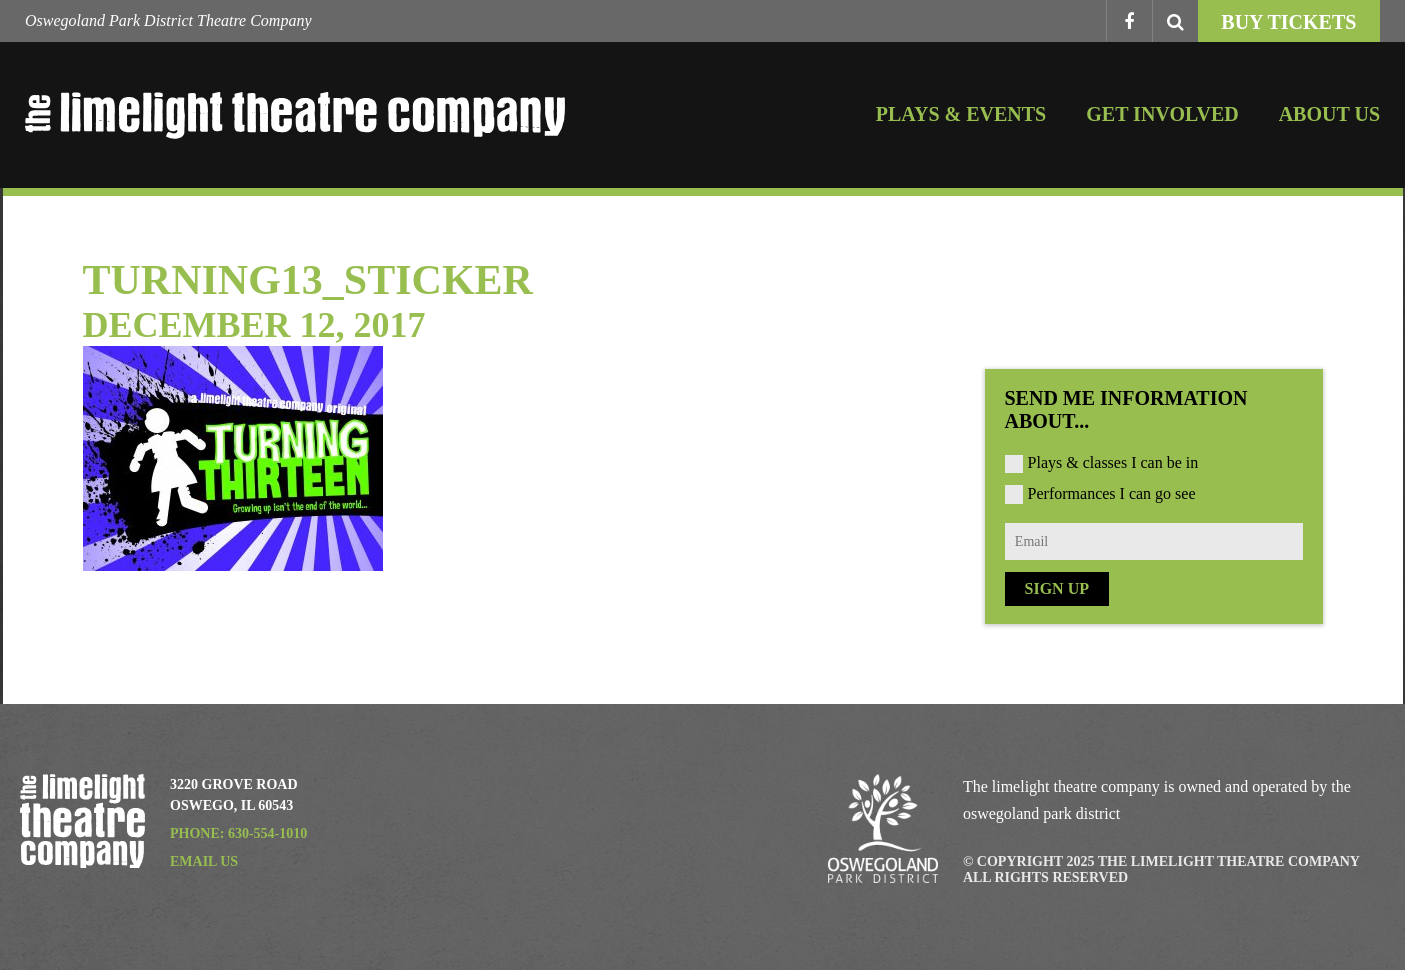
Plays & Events (961, 114)
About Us (1329, 114)
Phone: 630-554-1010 (238, 833)
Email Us (204, 861)
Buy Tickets (1288, 22)
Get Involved (1162, 114)
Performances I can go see (1112, 493)
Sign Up (1057, 588)
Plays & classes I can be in (1113, 462)
